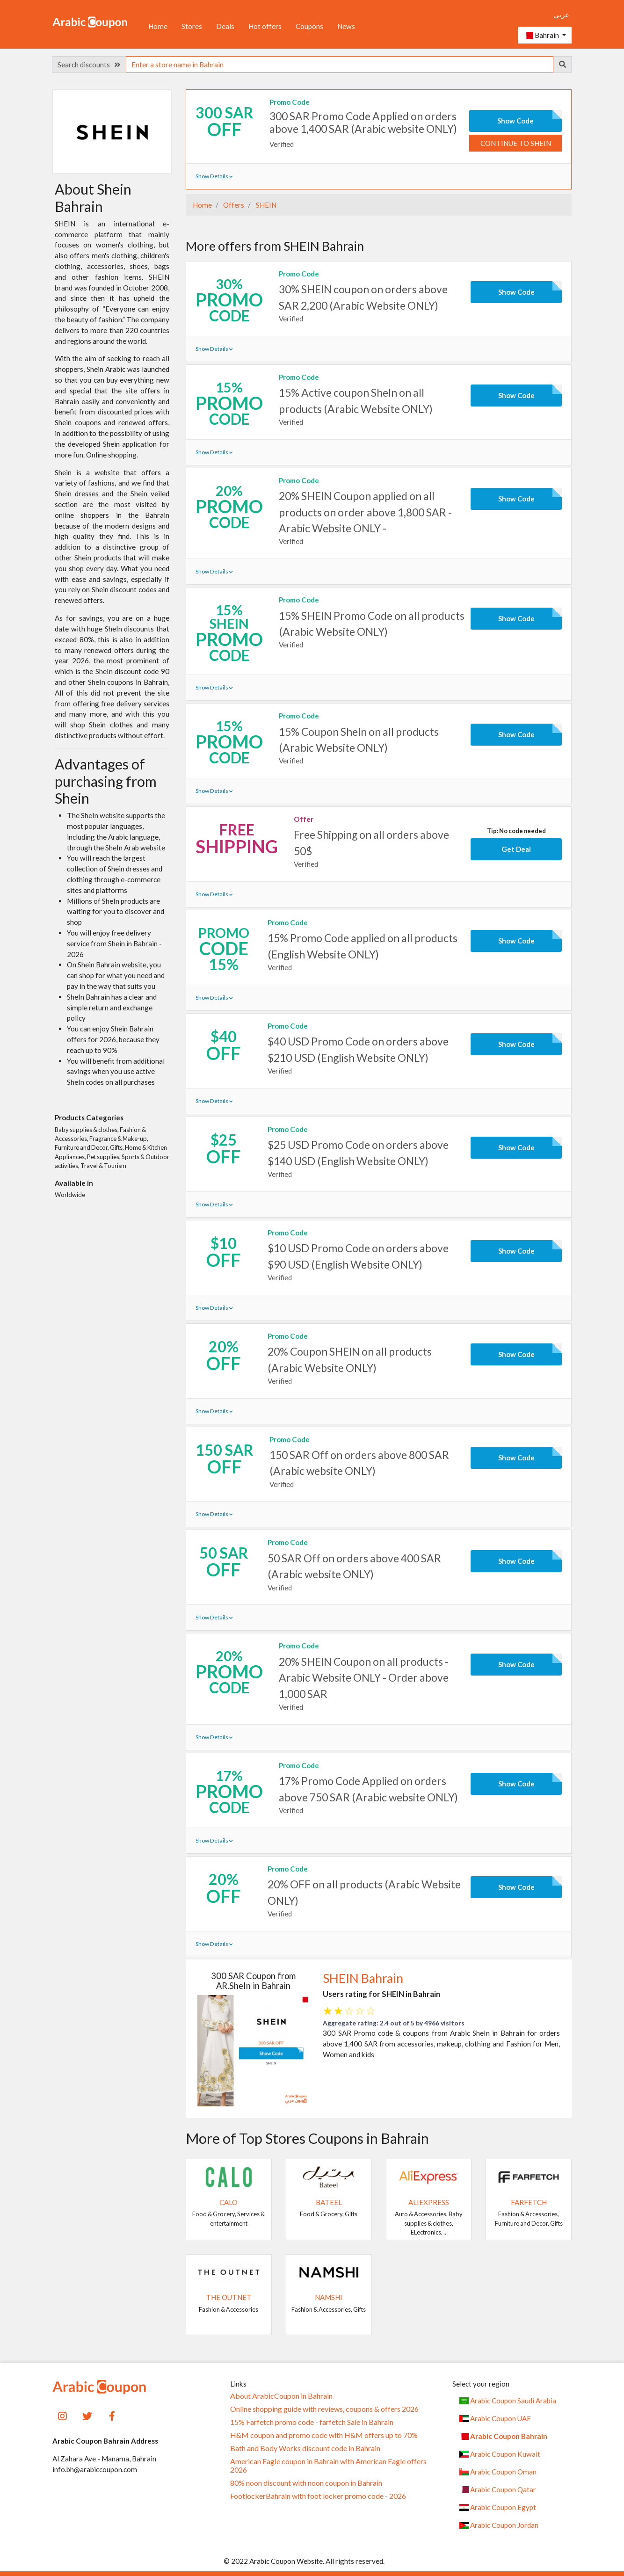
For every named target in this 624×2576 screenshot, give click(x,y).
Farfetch (529, 2202)
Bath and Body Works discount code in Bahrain (305, 2448)
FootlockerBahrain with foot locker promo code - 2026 (318, 2496)
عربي (561, 14)
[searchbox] (339, 64)
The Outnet (229, 2297)
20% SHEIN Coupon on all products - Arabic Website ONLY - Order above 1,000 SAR (364, 1677)
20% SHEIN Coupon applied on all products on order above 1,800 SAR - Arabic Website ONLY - (365, 511)
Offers (233, 205)
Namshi (328, 2297)
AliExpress (428, 2202)
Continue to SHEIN (515, 143)
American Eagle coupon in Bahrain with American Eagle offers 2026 (328, 2465)
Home (157, 26)
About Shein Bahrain (93, 197)
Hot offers (265, 26)
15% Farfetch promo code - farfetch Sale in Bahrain (311, 2422)
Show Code (515, 120)
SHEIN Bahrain (363, 1978)
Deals (225, 26)
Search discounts (89, 64)
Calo (228, 2202)
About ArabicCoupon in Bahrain (281, 2396)
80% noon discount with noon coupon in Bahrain (306, 2483)
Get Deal (516, 849)
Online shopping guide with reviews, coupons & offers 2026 (324, 2409)
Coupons (309, 26)
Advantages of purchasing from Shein (106, 780)
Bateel (329, 2202)
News (346, 26)
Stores (191, 26)
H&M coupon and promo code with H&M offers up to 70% (324, 2435)
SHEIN (265, 205)
